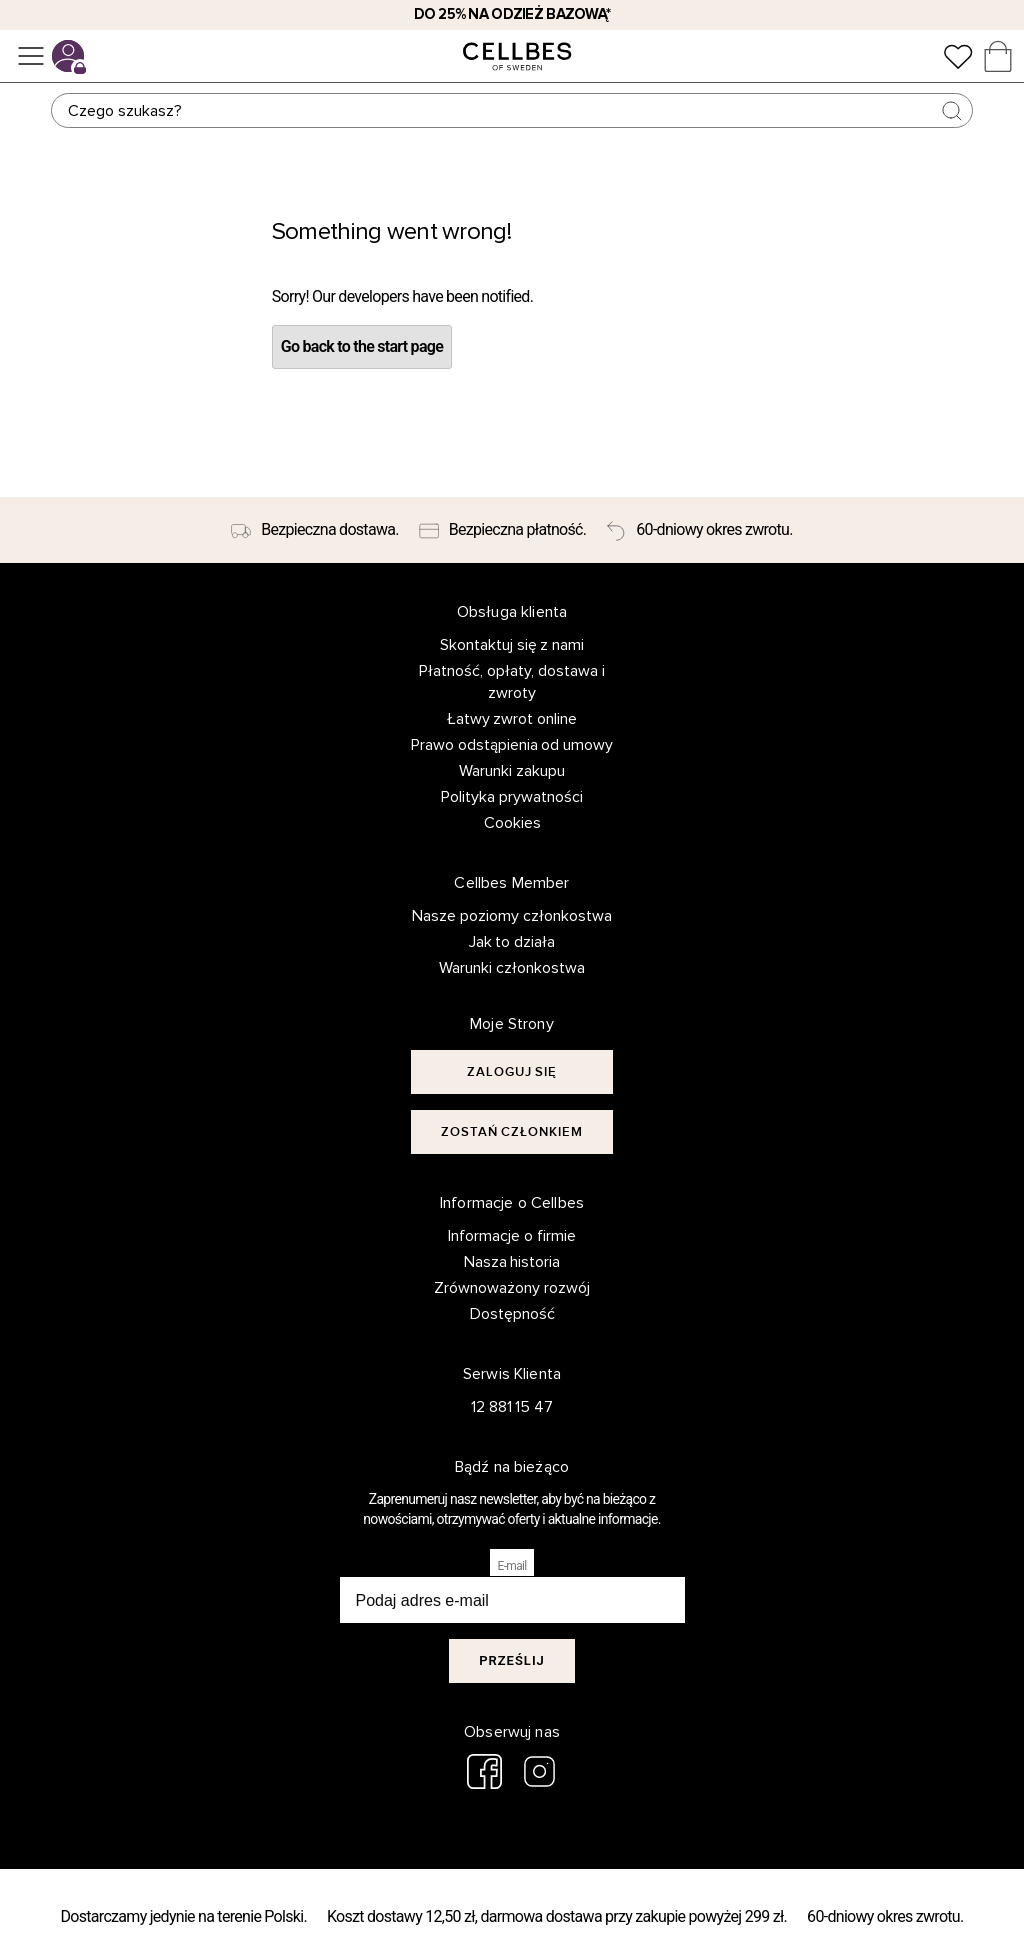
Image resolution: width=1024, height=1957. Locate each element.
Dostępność (512, 1314)
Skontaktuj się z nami (512, 645)
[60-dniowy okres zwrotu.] (699, 530)
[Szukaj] (512, 110)
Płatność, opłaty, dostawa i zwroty (512, 682)
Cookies (512, 823)
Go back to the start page (362, 346)
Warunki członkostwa (512, 968)
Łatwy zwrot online (512, 719)
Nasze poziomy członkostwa (512, 916)
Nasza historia (512, 1262)
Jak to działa (512, 942)
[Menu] (31, 56)
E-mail (512, 1566)
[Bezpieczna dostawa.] (314, 530)
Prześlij (512, 1660)
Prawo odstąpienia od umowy (512, 745)
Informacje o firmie (512, 1236)
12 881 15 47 (512, 1407)
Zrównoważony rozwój (512, 1288)
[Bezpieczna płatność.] (503, 530)
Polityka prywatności (512, 797)
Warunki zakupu (512, 771)
